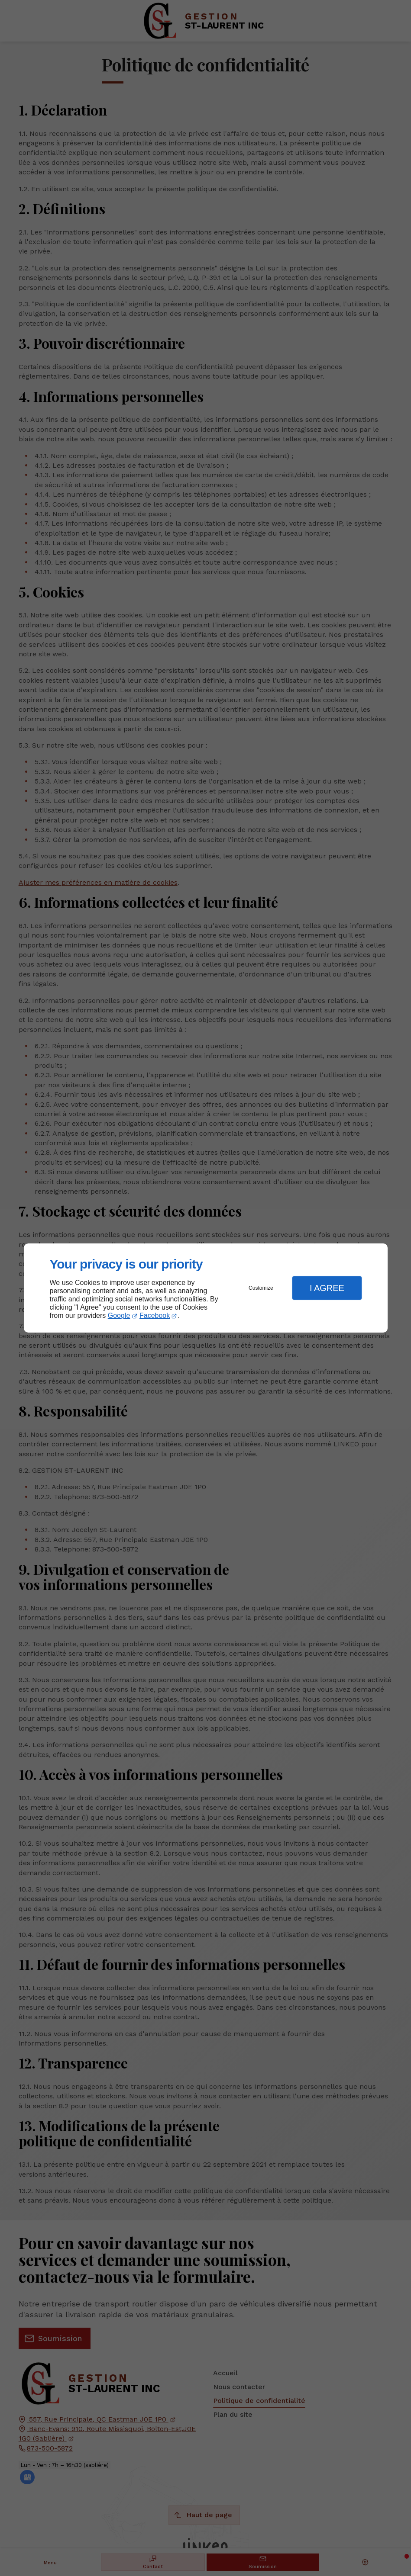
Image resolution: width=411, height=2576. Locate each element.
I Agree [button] (327, 1288)
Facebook (154, 1315)
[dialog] (206, 1288)
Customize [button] (261, 1288)
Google (119, 1315)
